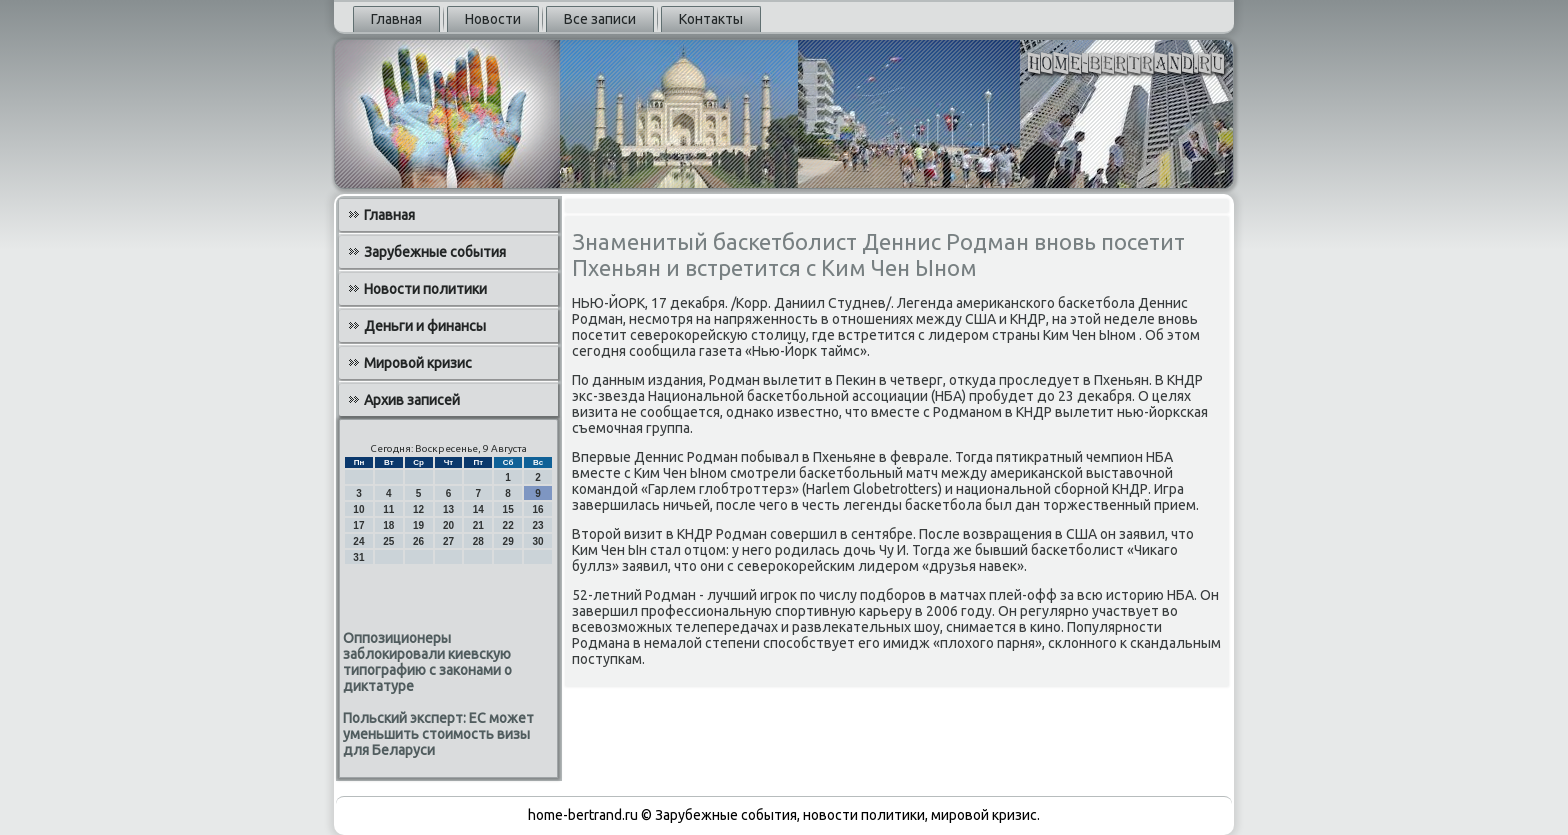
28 (478, 541)
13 (448, 509)
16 (537, 509)
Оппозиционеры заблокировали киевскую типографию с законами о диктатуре (427, 662)
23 (537, 525)
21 (478, 525)
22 (508, 525)
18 (388, 525)
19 (418, 525)
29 (508, 541)
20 (448, 525)
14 (478, 509)
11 (388, 509)
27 (448, 541)
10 (358, 509)
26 (418, 541)
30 (537, 541)
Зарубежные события (435, 252)
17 (358, 525)
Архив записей (412, 400)
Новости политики (425, 289)
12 (418, 509)
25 (388, 541)
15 (508, 509)
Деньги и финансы (425, 326)
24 (358, 541)
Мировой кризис (418, 363)
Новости (493, 19)
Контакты (711, 19)
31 (358, 557)
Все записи (600, 19)
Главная (396, 19)
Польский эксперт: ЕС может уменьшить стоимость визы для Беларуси (438, 734)
